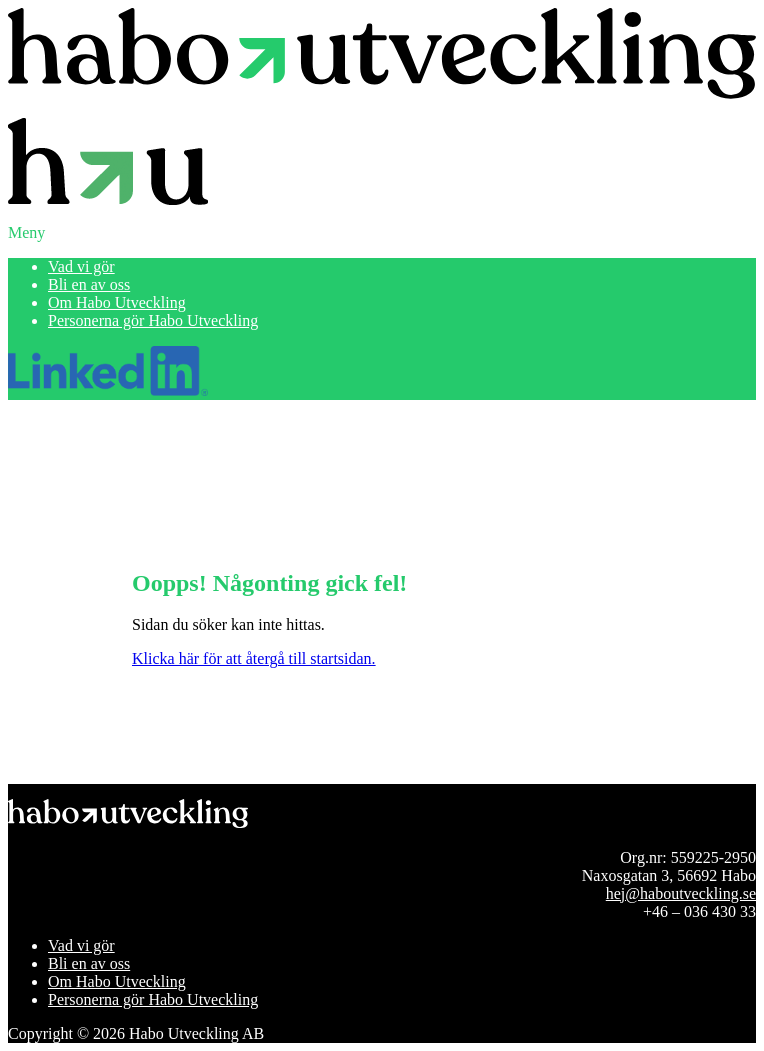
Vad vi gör (81, 266)
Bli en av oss (89, 284)
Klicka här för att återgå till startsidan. (254, 658)
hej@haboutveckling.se (681, 893)
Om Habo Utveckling (117, 302)
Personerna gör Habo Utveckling (153, 320)
